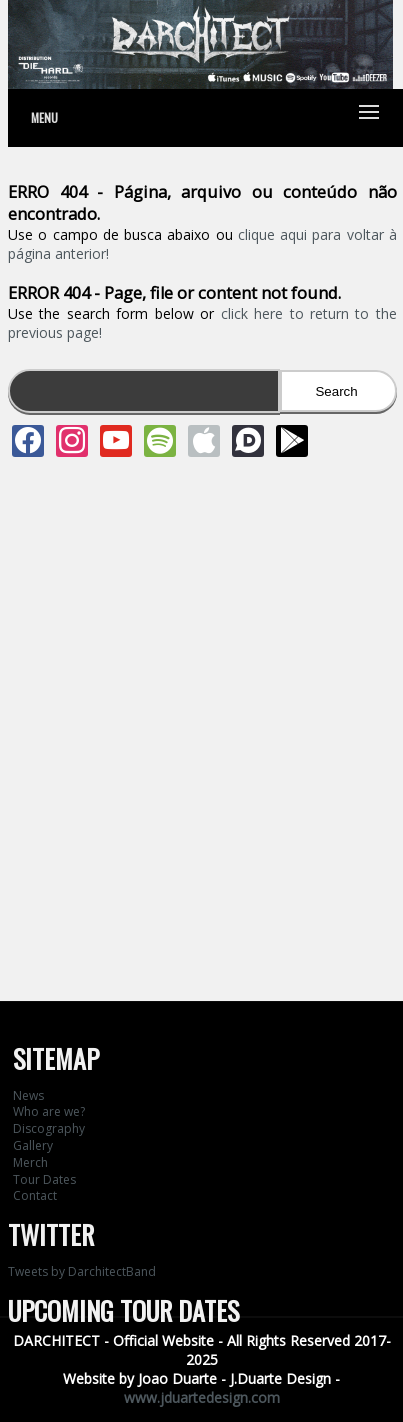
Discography (49, 1128)
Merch (30, 1162)
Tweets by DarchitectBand (82, 1271)
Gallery (33, 1145)
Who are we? (49, 1111)
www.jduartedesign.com (202, 1397)
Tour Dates (44, 1179)
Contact (35, 1195)
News (28, 1095)
